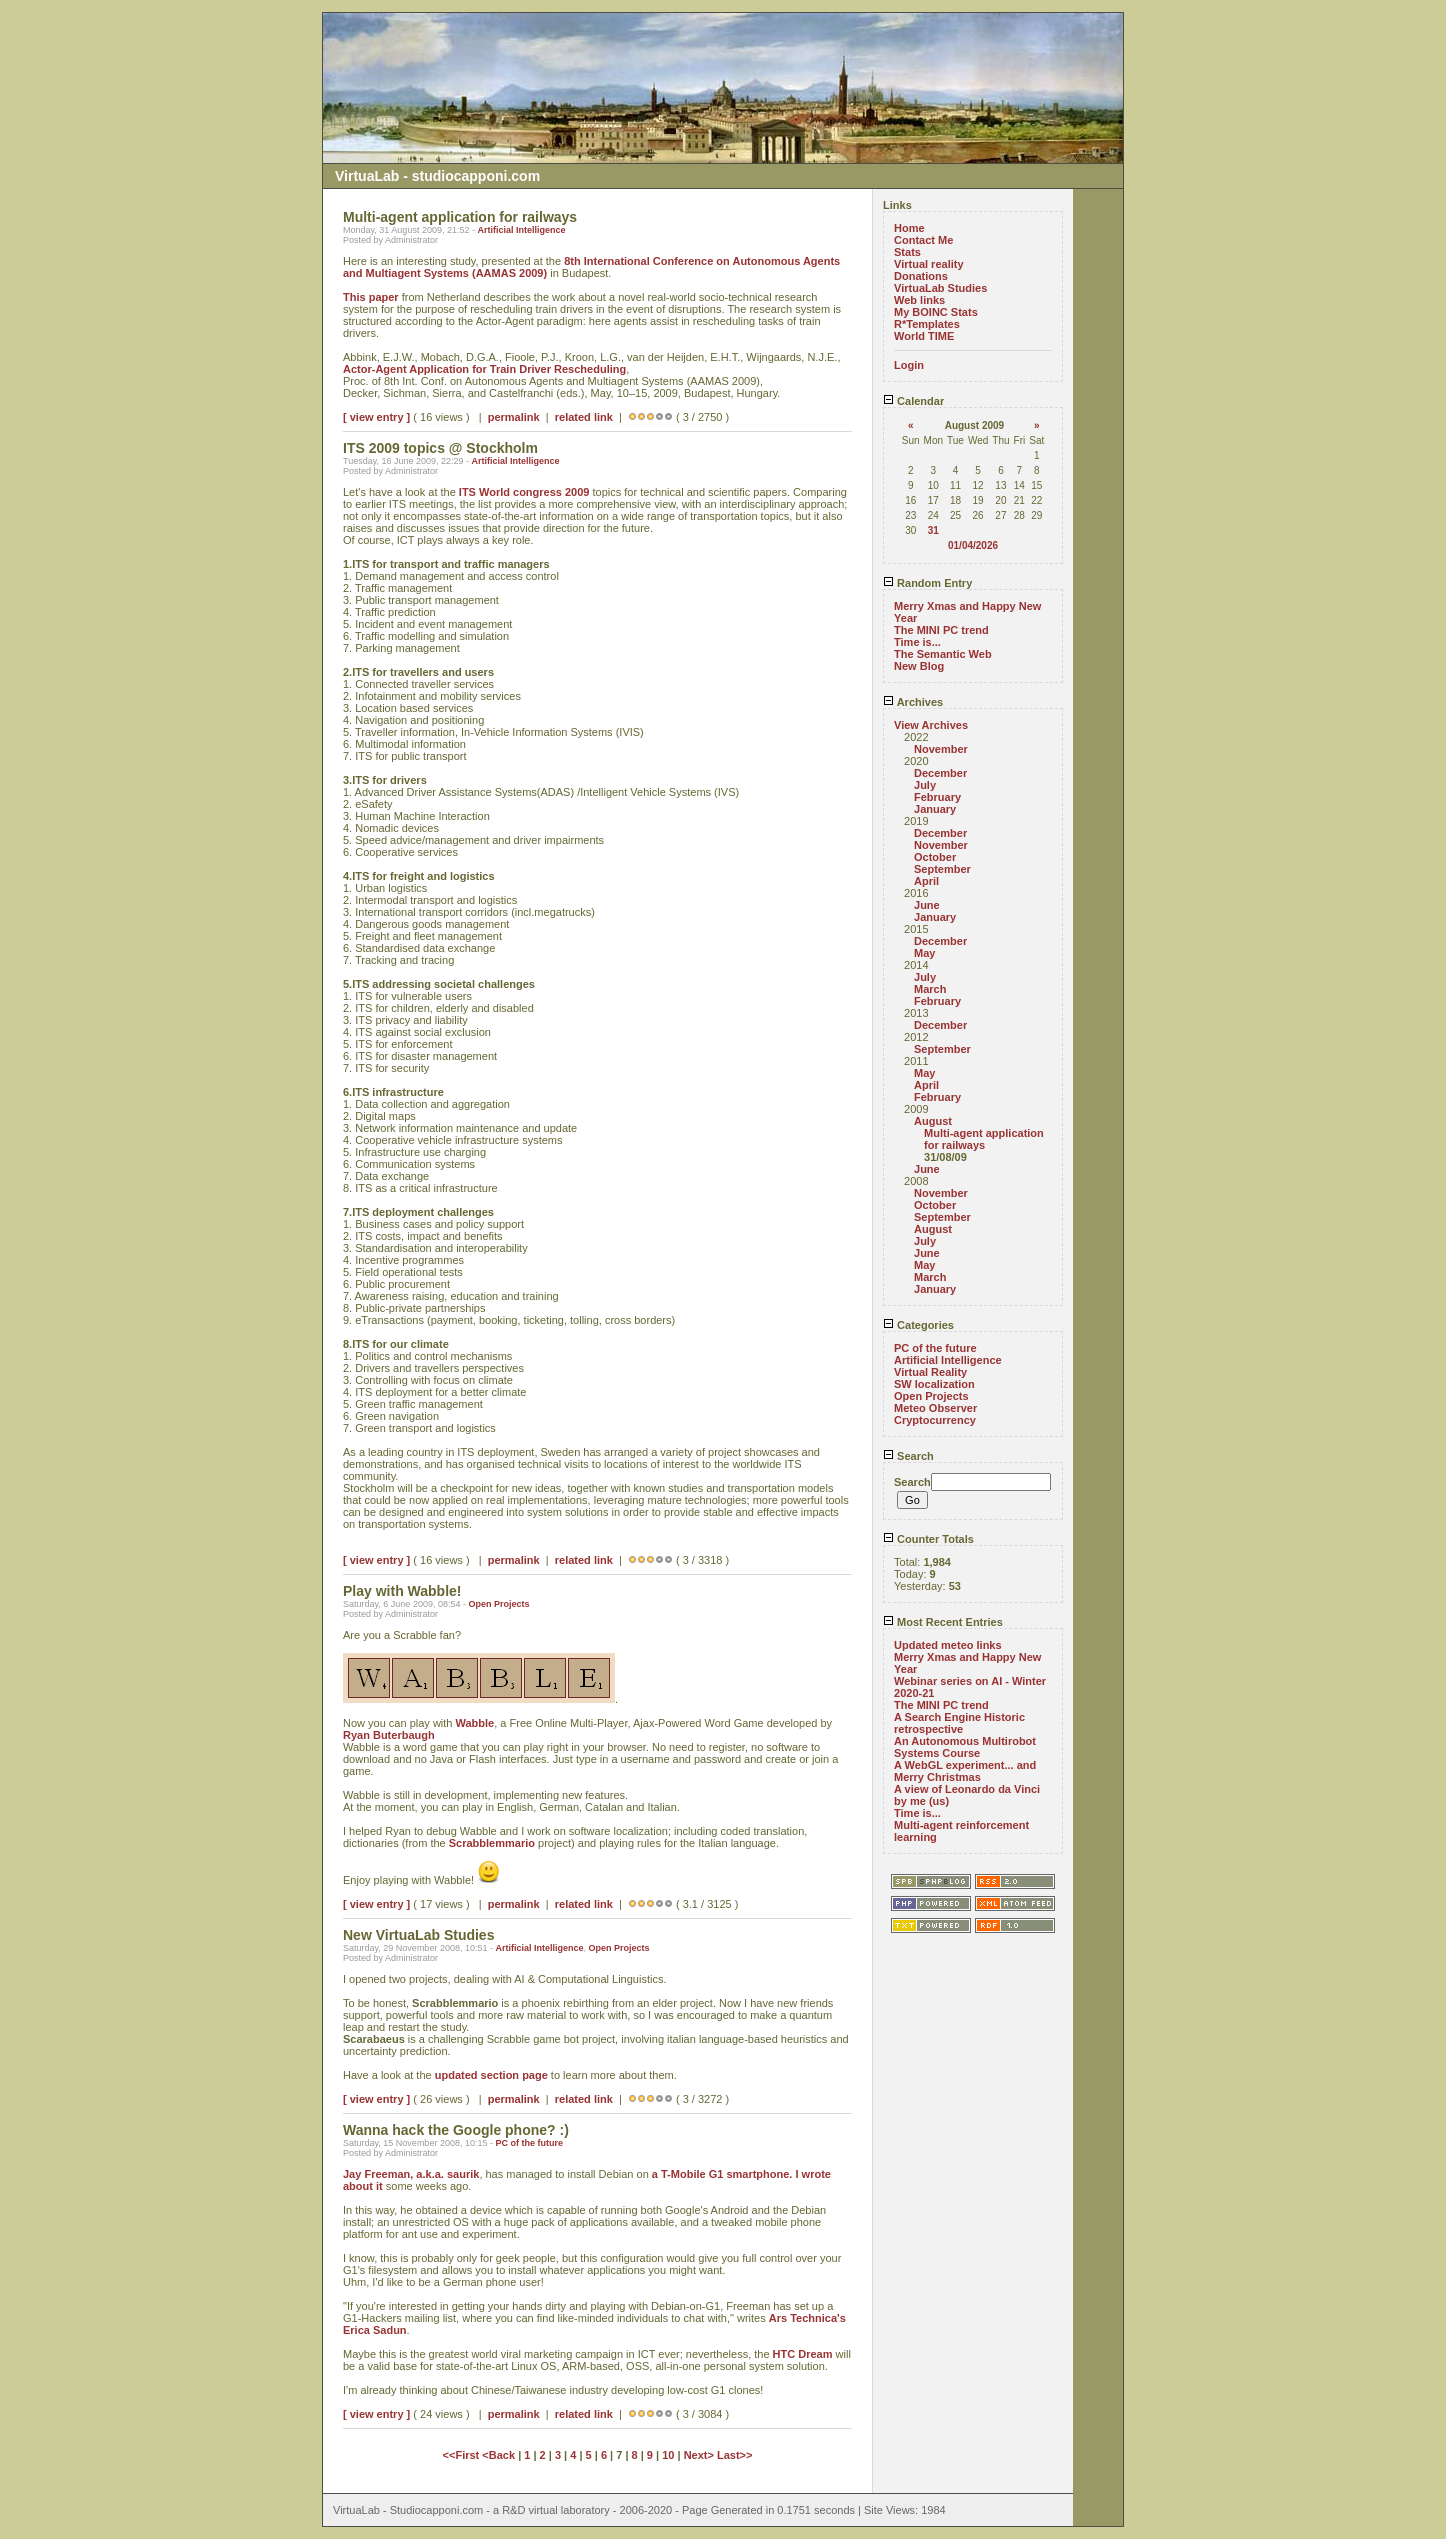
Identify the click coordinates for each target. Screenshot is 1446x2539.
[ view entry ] (376, 417)
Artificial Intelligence (521, 230)
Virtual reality (929, 264)
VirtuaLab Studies (940, 288)
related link (584, 417)
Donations (921, 276)
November (941, 749)
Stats (907, 252)
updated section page (491, 2075)
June (927, 905)
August (933, 1121)
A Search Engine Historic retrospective (959, 1723)
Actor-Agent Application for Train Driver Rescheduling (484, 369)
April (926, 881)
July (925, 785)
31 (933, 530)
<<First (463, 2455)
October (935, 857)
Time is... (917, 642)
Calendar (913, 401)
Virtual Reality (930, 1372)
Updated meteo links (948, 1645)
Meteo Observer (935, 1408)
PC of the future (529, 2143)
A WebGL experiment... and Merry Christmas (965, 1771)
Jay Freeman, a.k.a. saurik (411, 2174)
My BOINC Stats (936, 312)
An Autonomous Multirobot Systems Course (965, 1747)
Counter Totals (928, 1539)
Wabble (475, 1723)
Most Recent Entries (943, 1622)
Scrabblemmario (492, 1843)
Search (908, 1456)
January (935, 809)
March (930, 989)
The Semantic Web (943, 654)
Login (909, 365)
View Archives (931, 725)
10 (668, 2455)
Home (909, 228)
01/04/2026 (973, 545)
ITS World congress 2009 (524, 492)
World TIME (924, 336)
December (940, 773)
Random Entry (927, 583)
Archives (913, 702)
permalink (514, 417)
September (942, 869)
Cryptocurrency (935, 1420)
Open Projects (498, 1604)
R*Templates (927, 324)
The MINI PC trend (941, 630)
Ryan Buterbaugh (389, 1735)
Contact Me (923, 240)
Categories (918, 1325)
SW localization (934, 1384)
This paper (371, 297)
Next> (700, 2455)
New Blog (919, 666)
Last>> (734, 2455)
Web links (919, 300)
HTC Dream (803, 2354)
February (937, 797)
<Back (500, 2455)
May (924, 953)
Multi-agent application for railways (984, 1139)
